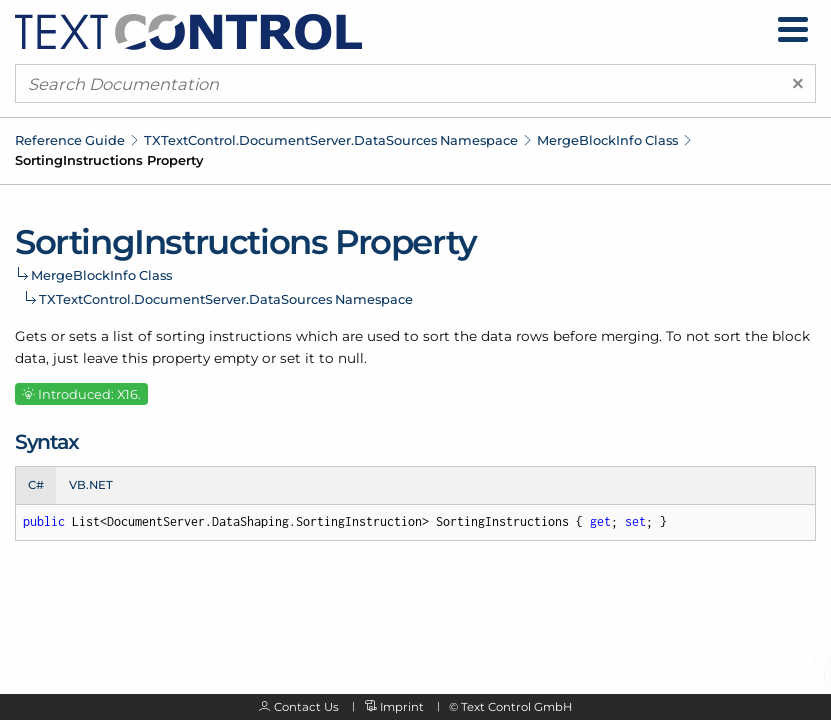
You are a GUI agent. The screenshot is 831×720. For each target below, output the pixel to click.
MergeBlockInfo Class (607, 140)
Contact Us (306, 707)
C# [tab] (36, 485)
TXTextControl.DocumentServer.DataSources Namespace (331, 140)
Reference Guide (70, 140)
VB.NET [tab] (91, 485)
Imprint (402, 707)
